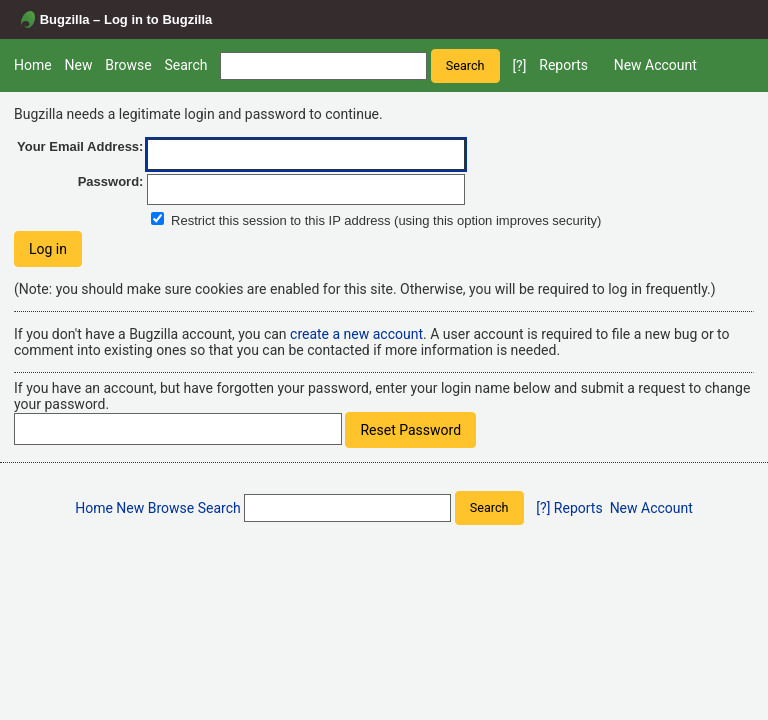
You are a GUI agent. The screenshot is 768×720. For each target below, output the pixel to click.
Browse (128, 65)
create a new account (356, 334)
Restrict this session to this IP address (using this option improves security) (386, 220)
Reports (563, 65)
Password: (111, 181)
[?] (519, 66)
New (78, 65)
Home (33, 65)
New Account (655, 65)
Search (185, 65)
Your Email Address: (80, 146)
